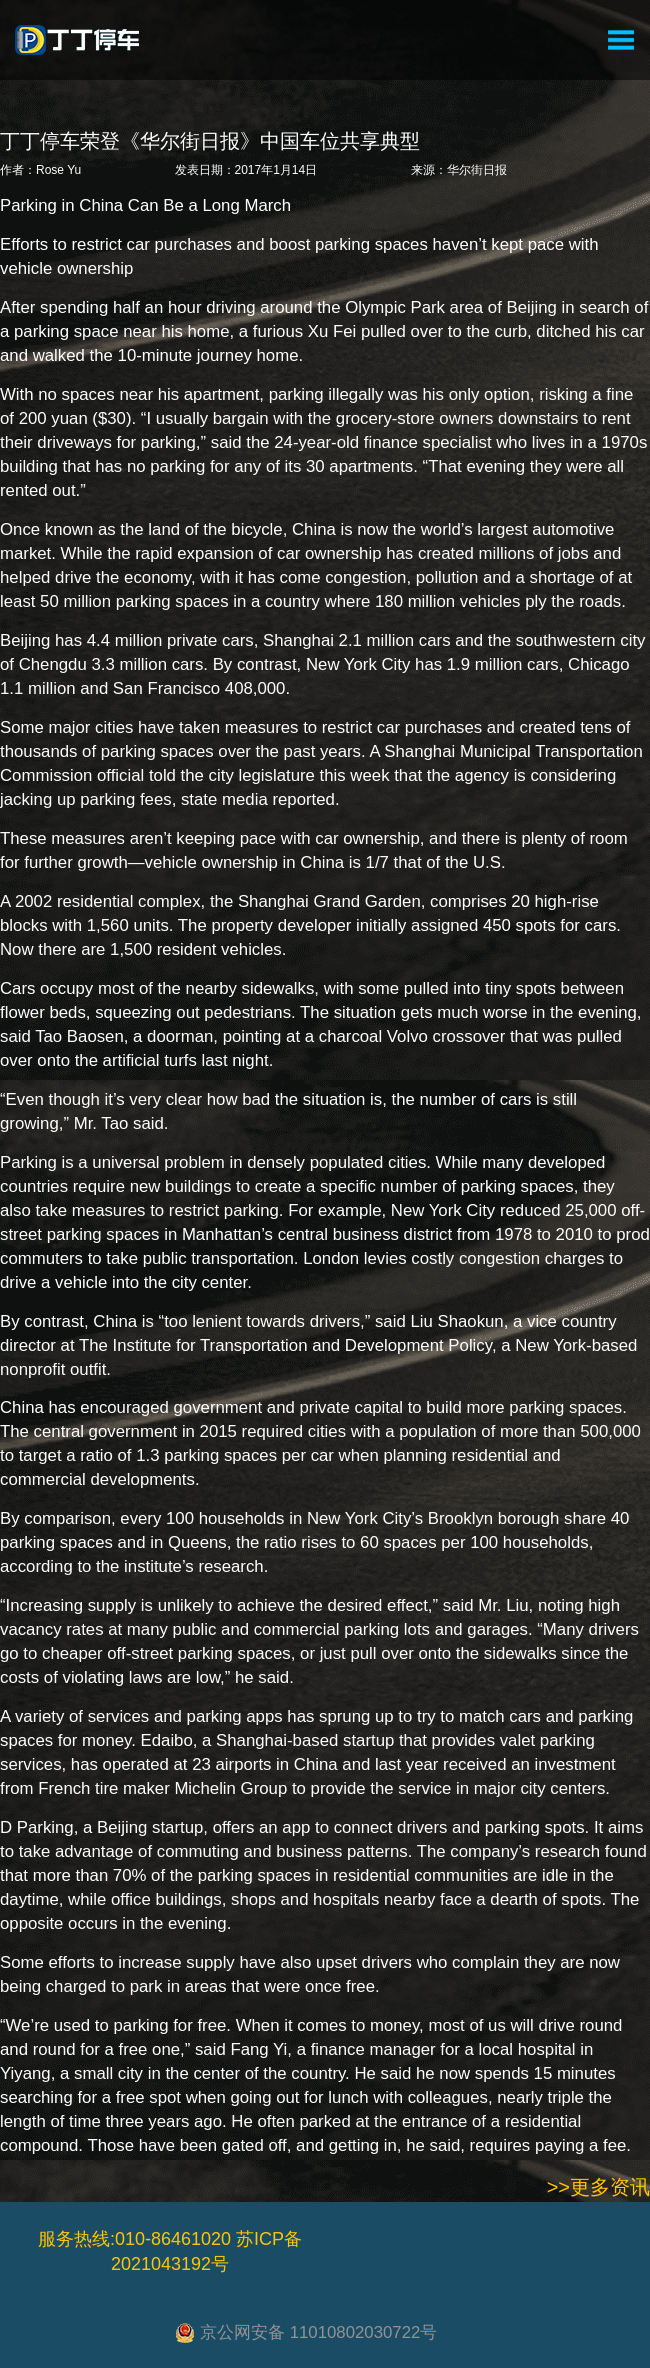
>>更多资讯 (598, 2187)
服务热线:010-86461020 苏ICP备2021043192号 (170, 2252)
